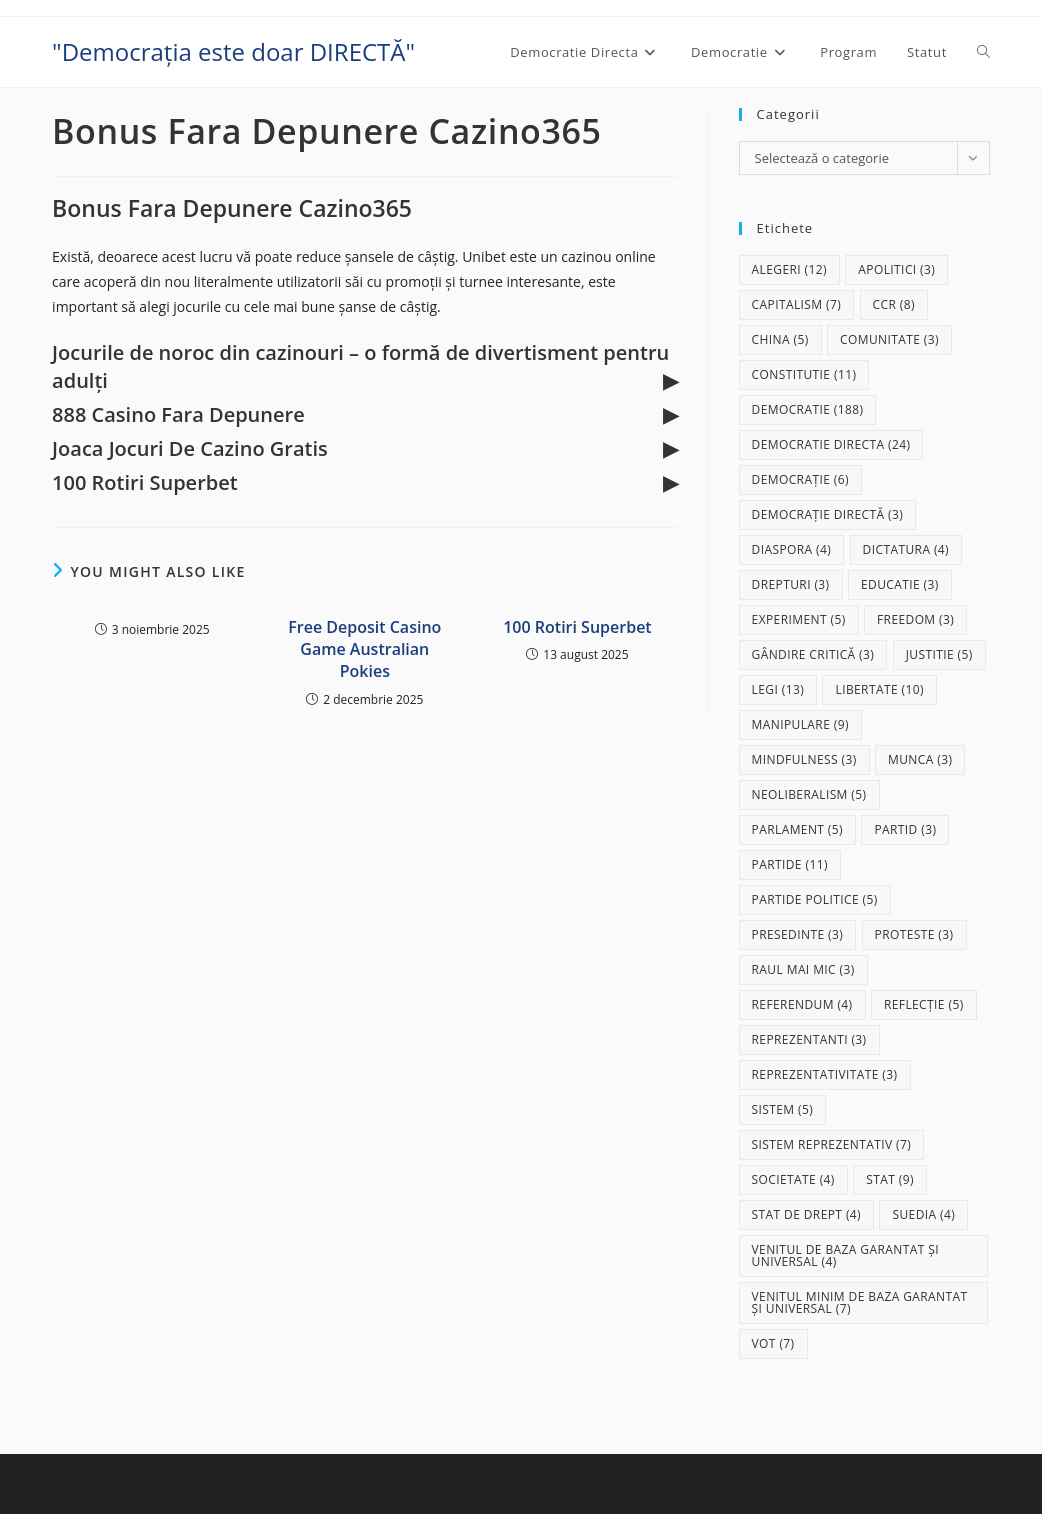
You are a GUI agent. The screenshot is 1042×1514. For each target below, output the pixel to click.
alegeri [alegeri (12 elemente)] (789, 269)
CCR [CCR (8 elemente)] (894, 304)
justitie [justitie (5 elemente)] (939, 654)
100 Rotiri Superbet (577, 627)
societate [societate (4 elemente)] (793, 1179)
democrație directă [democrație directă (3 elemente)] (828, 514)
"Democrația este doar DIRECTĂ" (233, 51)
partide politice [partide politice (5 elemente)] (815, 899)
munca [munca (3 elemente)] (920, 759)
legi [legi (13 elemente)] (778, 689)
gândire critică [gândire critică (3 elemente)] (813, 654)
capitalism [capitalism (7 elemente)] (797, 304)
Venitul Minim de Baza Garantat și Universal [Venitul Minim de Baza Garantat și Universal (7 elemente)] (860, 1302)
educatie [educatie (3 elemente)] (900, 584)
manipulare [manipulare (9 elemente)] (800, 724)
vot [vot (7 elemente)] (773, 1343)
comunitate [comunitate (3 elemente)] (889, 339)
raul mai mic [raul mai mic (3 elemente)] (803, 969)
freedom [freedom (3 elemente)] (915, 619)
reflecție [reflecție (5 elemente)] (924, 1004)
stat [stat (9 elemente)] (890, 1179)
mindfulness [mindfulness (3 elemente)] (804, 759)
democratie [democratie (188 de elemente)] (808, 409)
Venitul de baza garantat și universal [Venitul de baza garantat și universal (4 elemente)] (845, 1255)
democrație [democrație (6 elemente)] (800, 479)
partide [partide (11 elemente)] (790, 864)
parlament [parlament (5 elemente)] (797, 829)
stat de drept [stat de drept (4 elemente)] (806, 1214)
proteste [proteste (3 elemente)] (914, 934)
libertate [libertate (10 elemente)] (879, 689)
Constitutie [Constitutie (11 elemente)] (804, 374)
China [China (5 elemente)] (780, 339)
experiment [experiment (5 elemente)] (799, 619)
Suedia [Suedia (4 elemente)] (923, 1214)
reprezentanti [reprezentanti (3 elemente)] (809, 1039)
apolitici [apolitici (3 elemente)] (896, 269)
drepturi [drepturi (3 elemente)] (791, 584)
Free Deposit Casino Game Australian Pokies (364, 649)
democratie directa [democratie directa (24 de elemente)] (831, 444)
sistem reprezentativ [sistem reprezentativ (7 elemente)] (832, 1144)
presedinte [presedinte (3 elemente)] (798, 934)
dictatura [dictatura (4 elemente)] (906, 549)
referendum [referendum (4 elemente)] (802, 1004)
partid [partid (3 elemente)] (905, 829)
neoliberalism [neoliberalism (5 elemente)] (809, 794)
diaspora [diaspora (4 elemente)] (792, 549)
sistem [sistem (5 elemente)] (783, 1109)
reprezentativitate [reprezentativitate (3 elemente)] (825, 1074)
